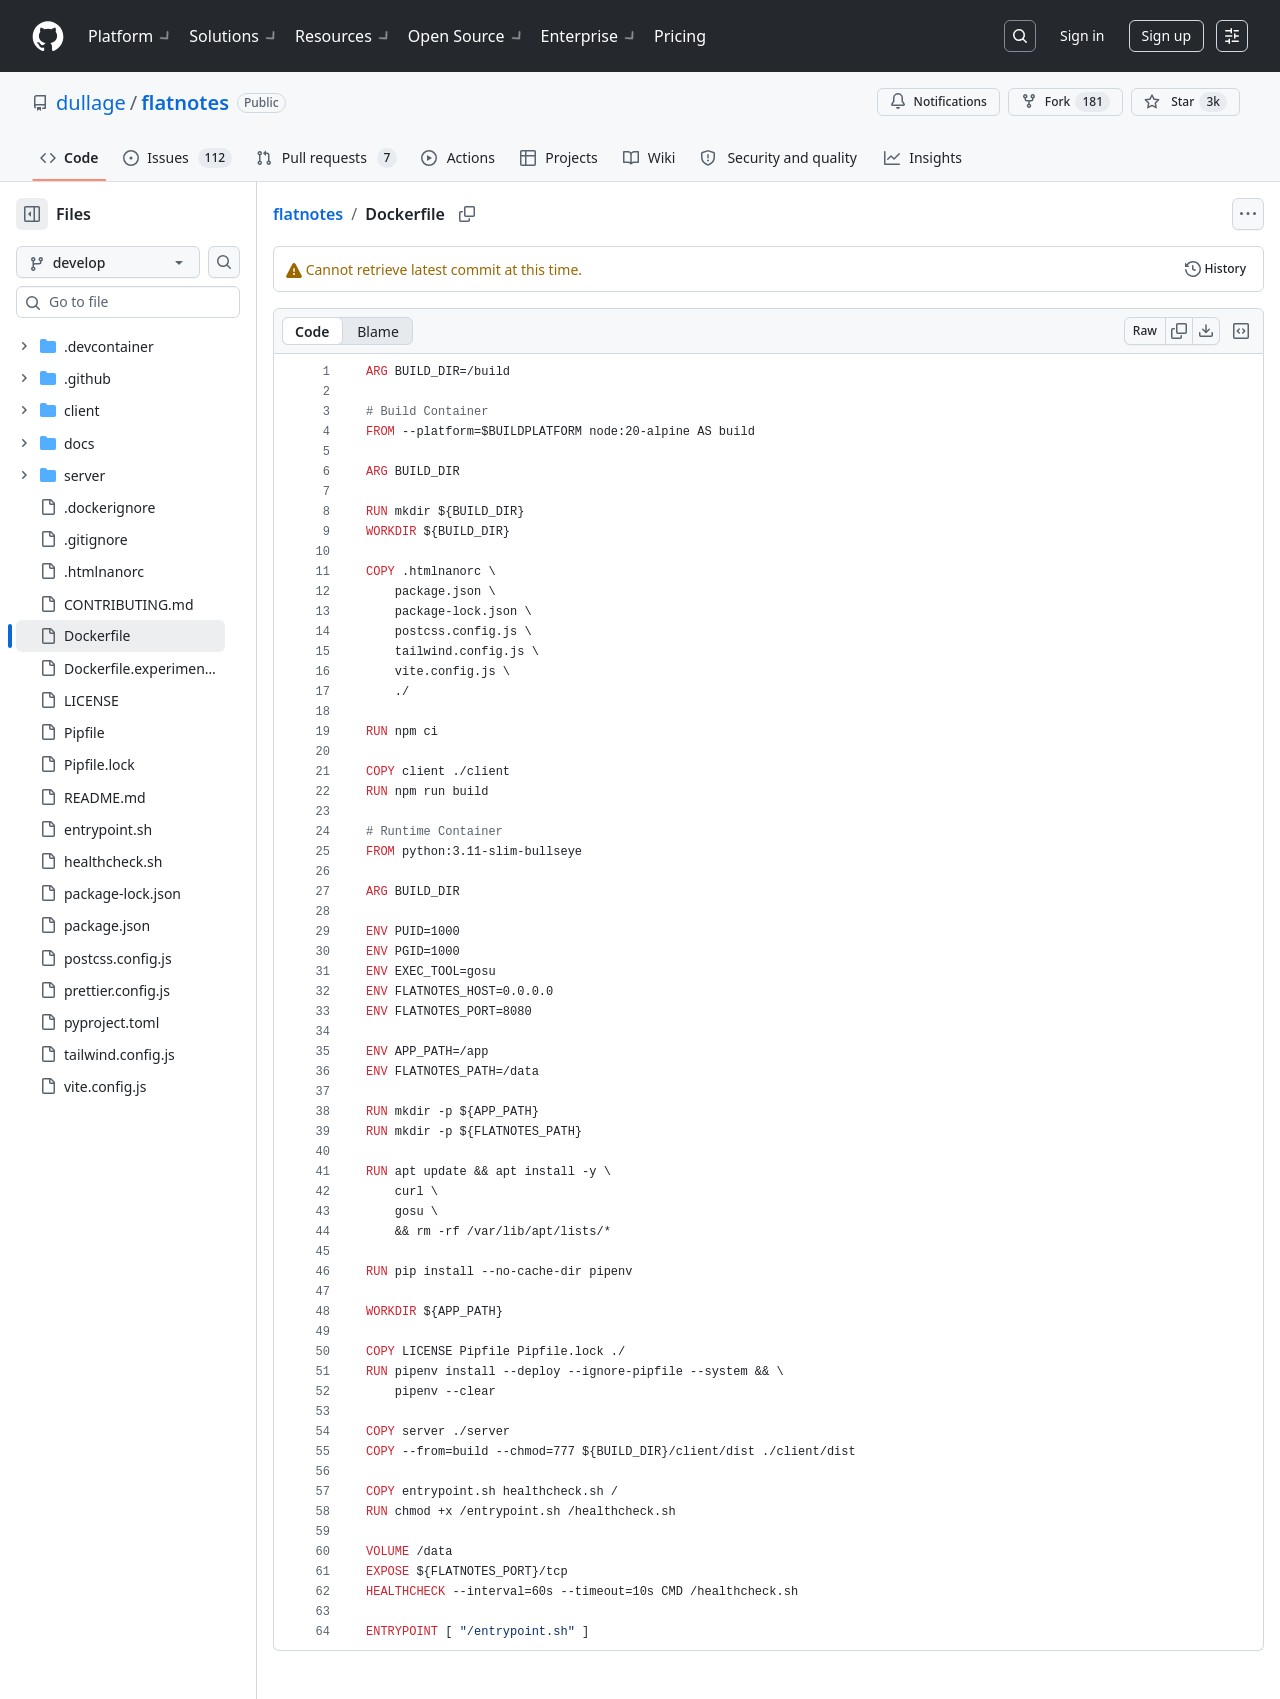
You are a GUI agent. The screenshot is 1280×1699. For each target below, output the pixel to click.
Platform (130, 36)
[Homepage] (48, 36)
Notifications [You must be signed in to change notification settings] (938, 101)
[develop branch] (140, 262)
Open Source (466, 36)
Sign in (1082, 35)
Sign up (1166, 35)
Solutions (234, 36)
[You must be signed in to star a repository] (1185, 102)
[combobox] (168, 302)
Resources (343, 36)
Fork (1065, 102)
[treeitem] (152, 636)
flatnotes (185, 102)
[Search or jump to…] (1020, 36)
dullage (91, 102)
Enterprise (589, 36)
